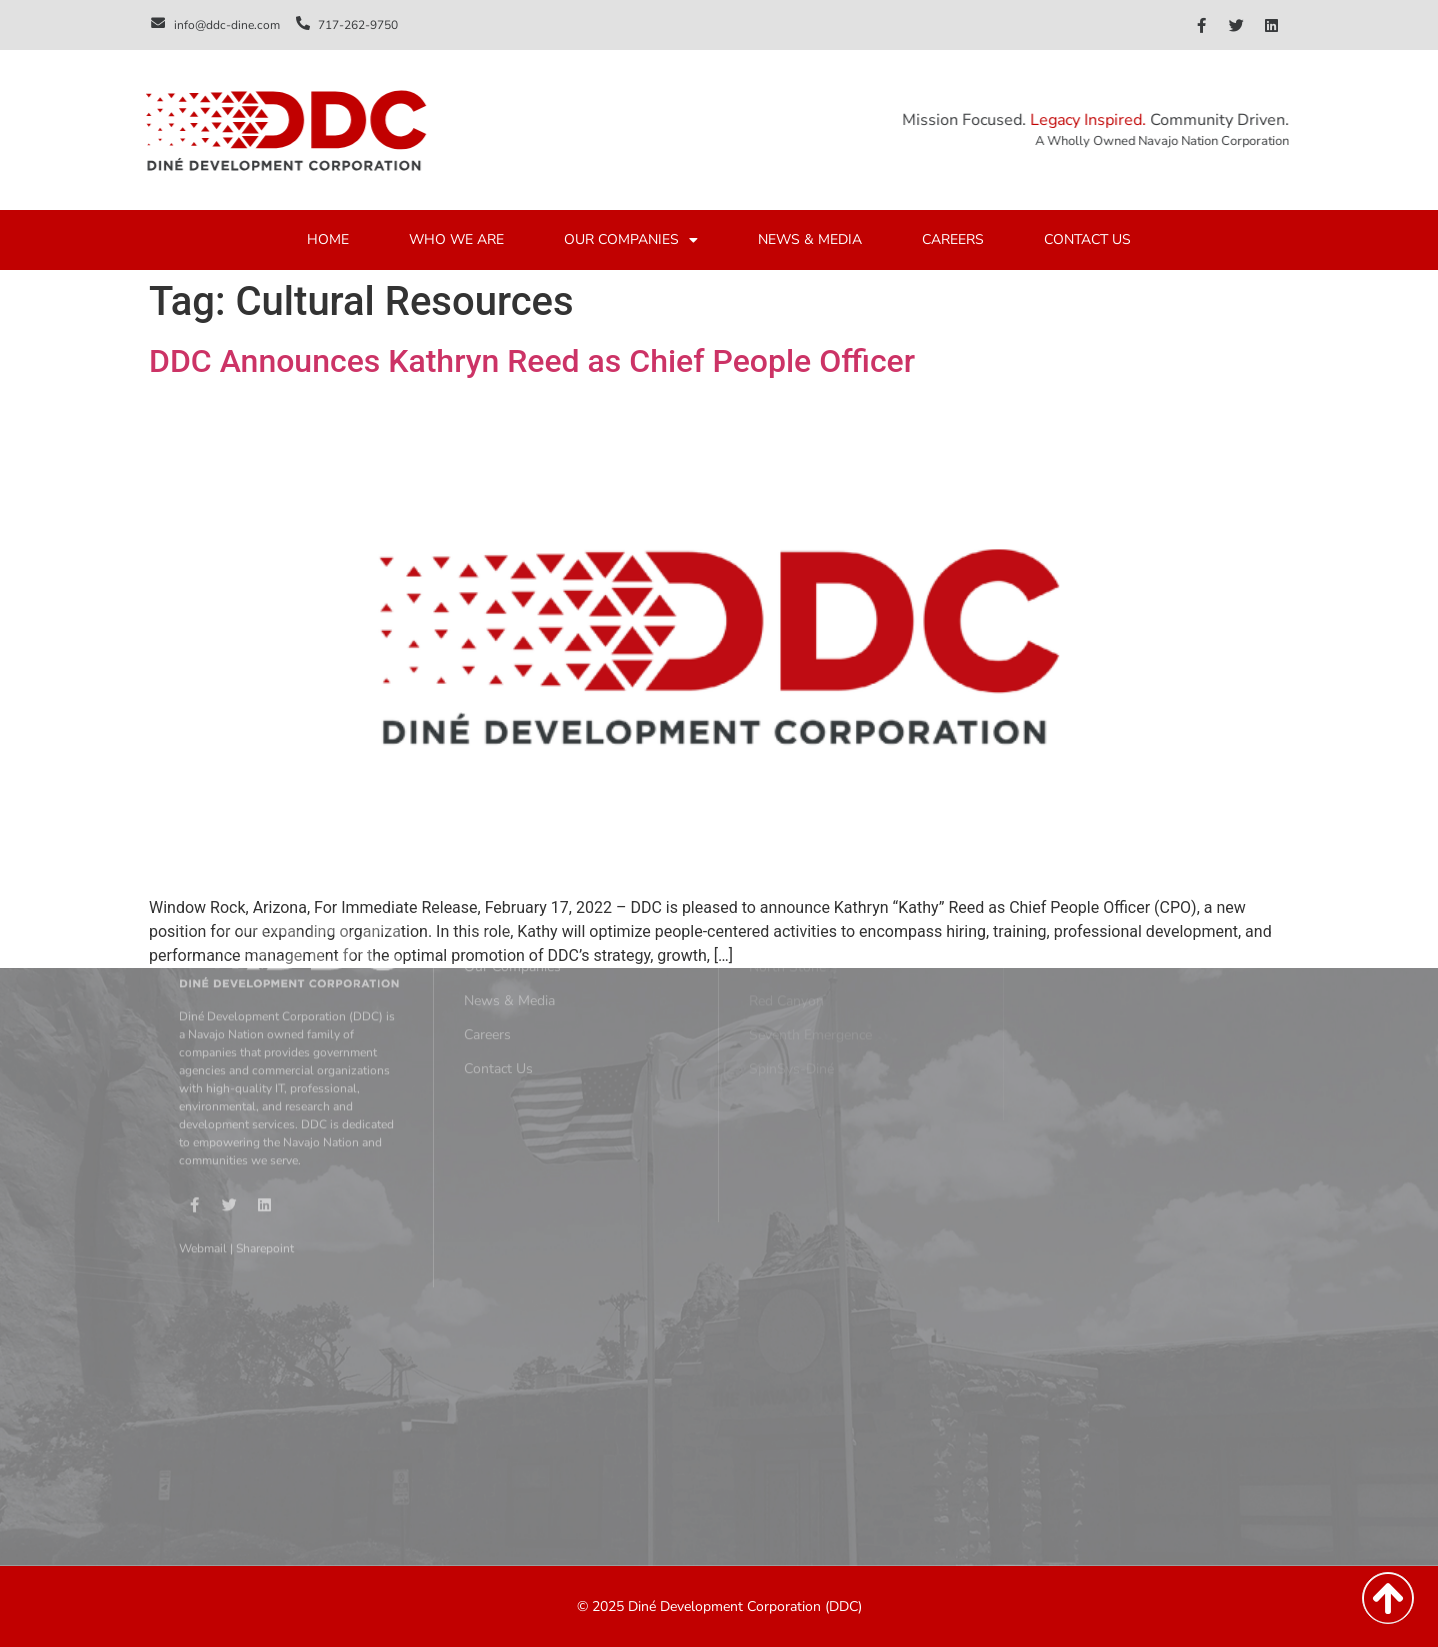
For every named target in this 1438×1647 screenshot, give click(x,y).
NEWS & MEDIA (810, 241)
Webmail (203, 1091)
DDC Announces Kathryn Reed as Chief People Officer (532, 361)
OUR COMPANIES (631, 242)
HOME (328, 241)
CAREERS (953, 241)
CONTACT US (1087, 241)
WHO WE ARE (456, 241)
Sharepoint (265, 1091)
